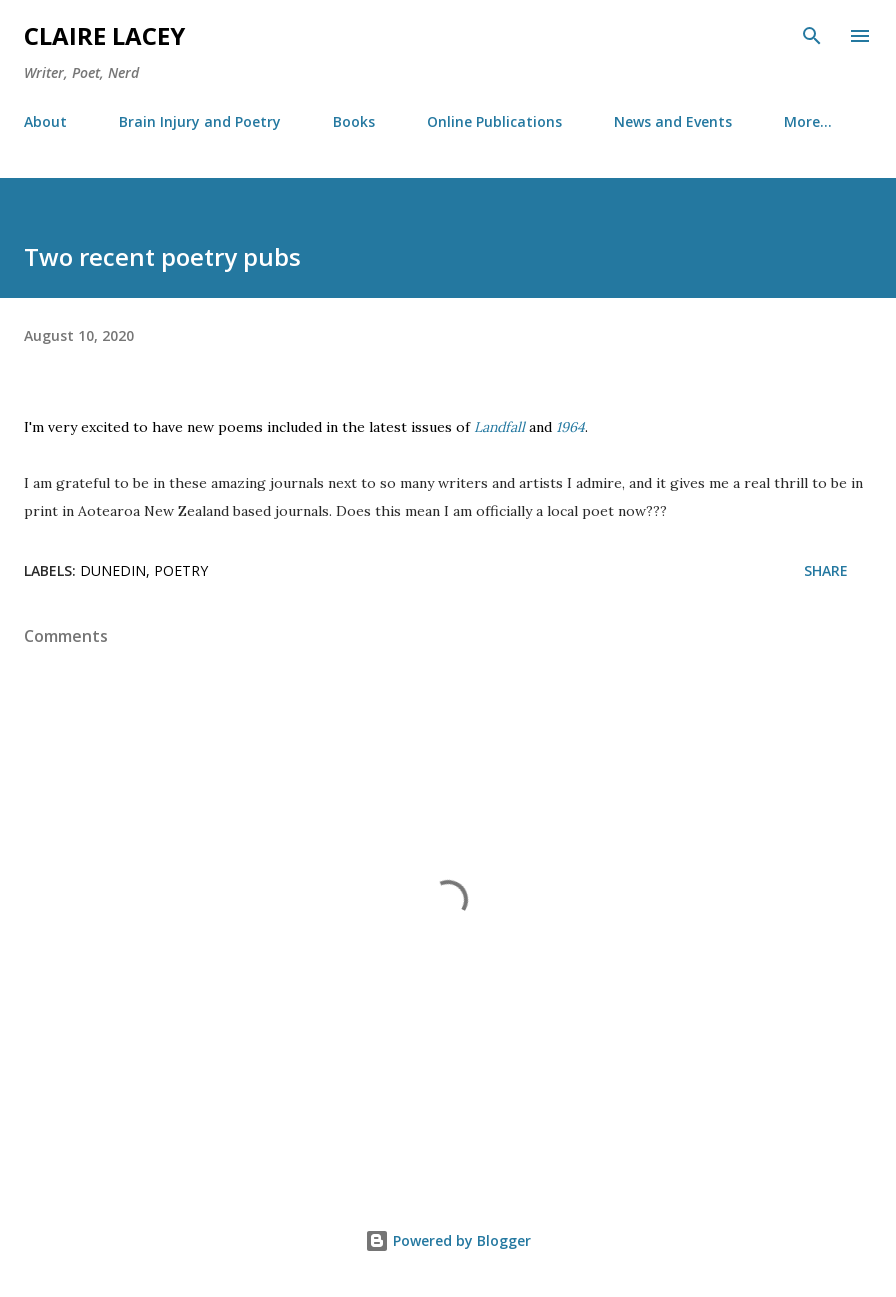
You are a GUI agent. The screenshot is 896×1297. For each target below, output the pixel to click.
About (45, 121)
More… (808, 121)
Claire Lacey (104, 35)
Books (354, 121)
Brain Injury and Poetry (200, 121)
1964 (570, 427)
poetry (181, 570)
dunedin (113, 570)
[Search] (812, 36)
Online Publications (494, 121)
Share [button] (826, 570)
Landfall (499, 427)
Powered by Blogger (448, 1240)
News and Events (673, 121)
